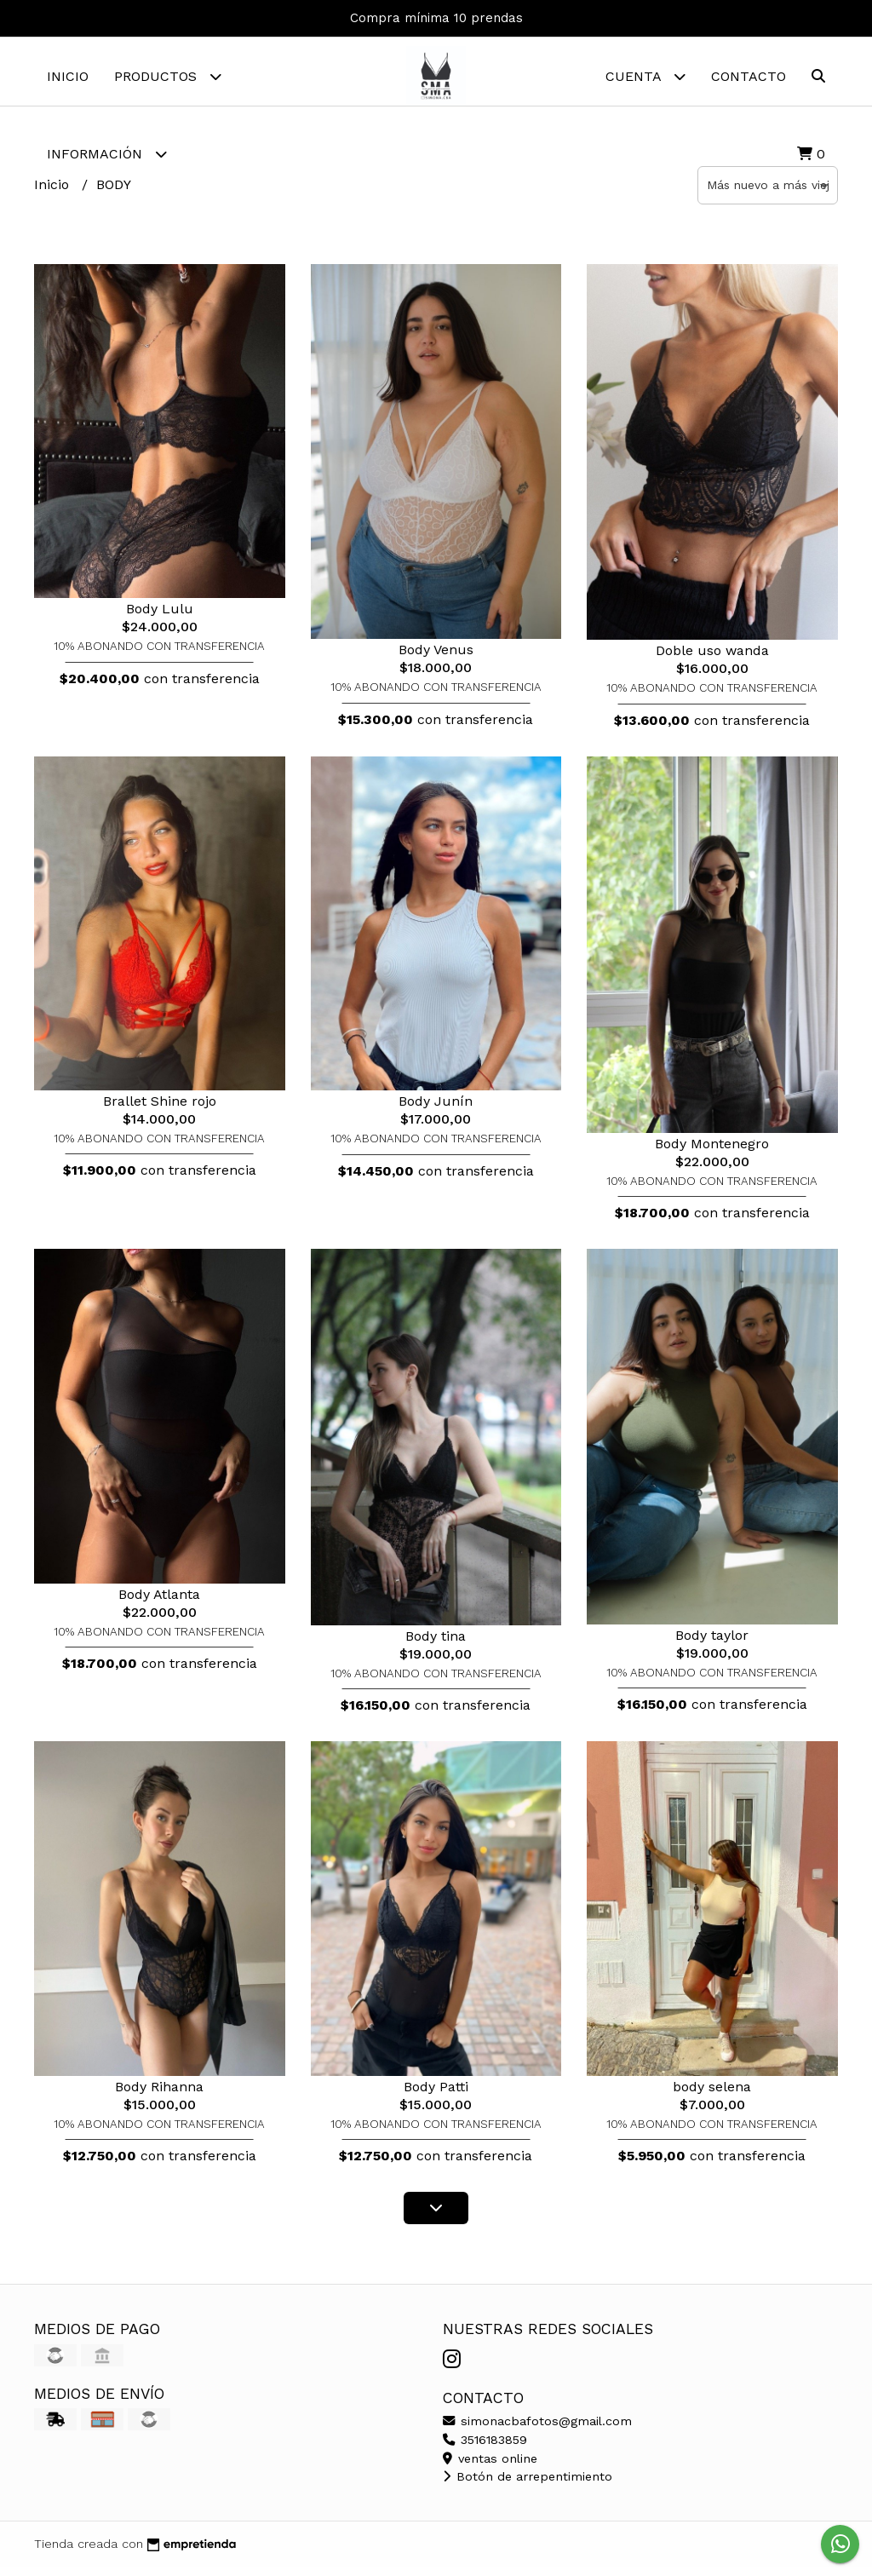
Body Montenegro (712, 1152)
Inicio (68, 76)
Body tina (435, 1644)
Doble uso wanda (712, 659)
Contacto (748, 76)
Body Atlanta (159, 1603)
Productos (167, 76)
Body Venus (436, 658)
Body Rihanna (159, 2095)
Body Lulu (159, 617)
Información (107, 154)
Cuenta (645, 76)
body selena (712, 2095)
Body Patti (436, 2095)
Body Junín (436, 1109)
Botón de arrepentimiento (527, 2485)
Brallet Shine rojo (159, 1109)
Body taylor (712, 1644)
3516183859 (485, 2448)
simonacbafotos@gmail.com (537, 2429)
